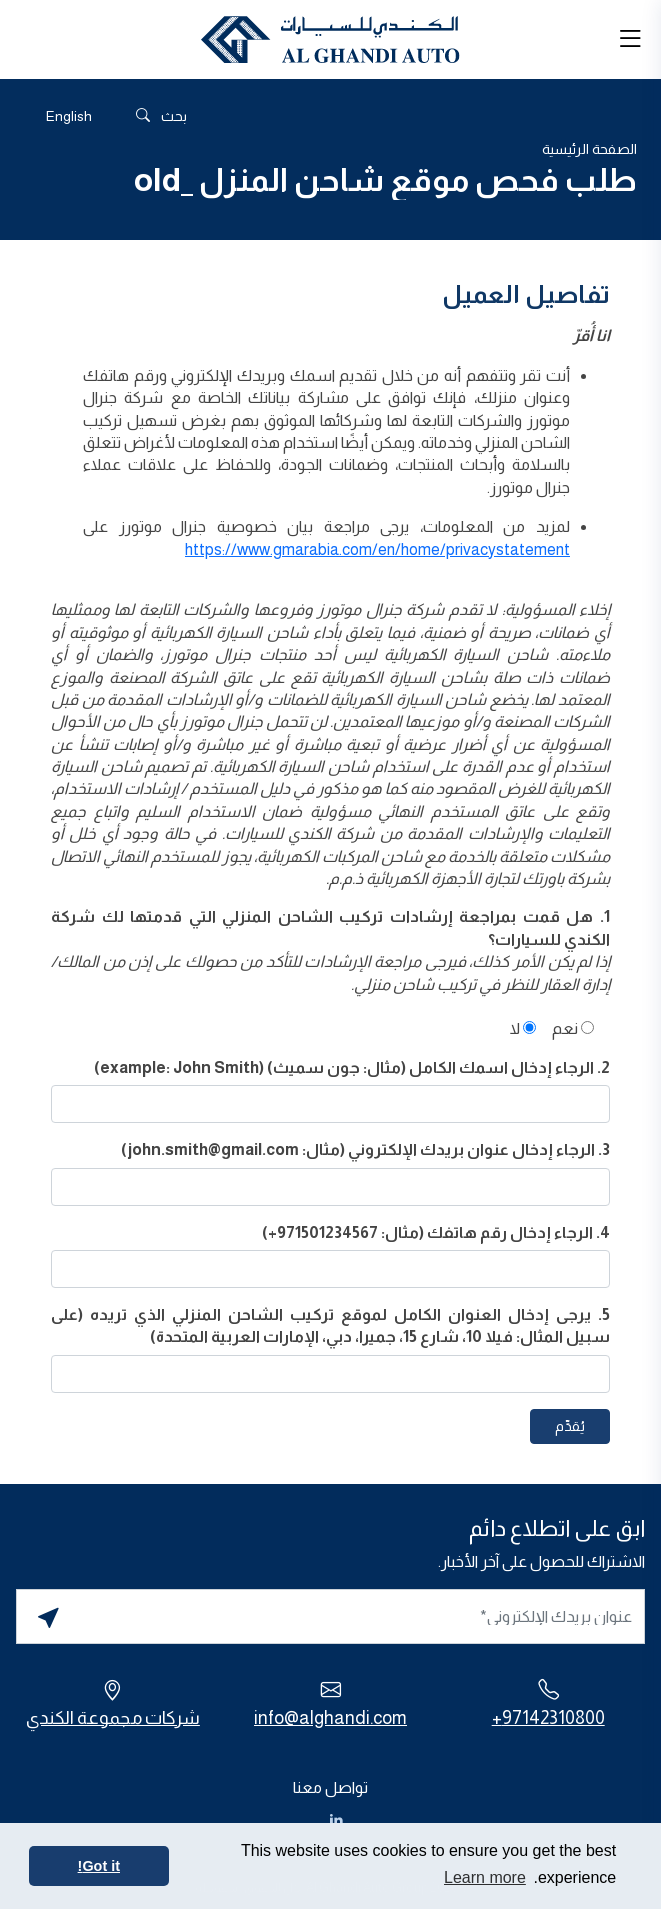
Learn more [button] (485, 1877)
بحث (161, 116)
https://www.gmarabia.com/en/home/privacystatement (377, 549)
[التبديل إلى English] (69, 116)
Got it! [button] (99, 1866)
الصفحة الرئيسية (589, 149)
